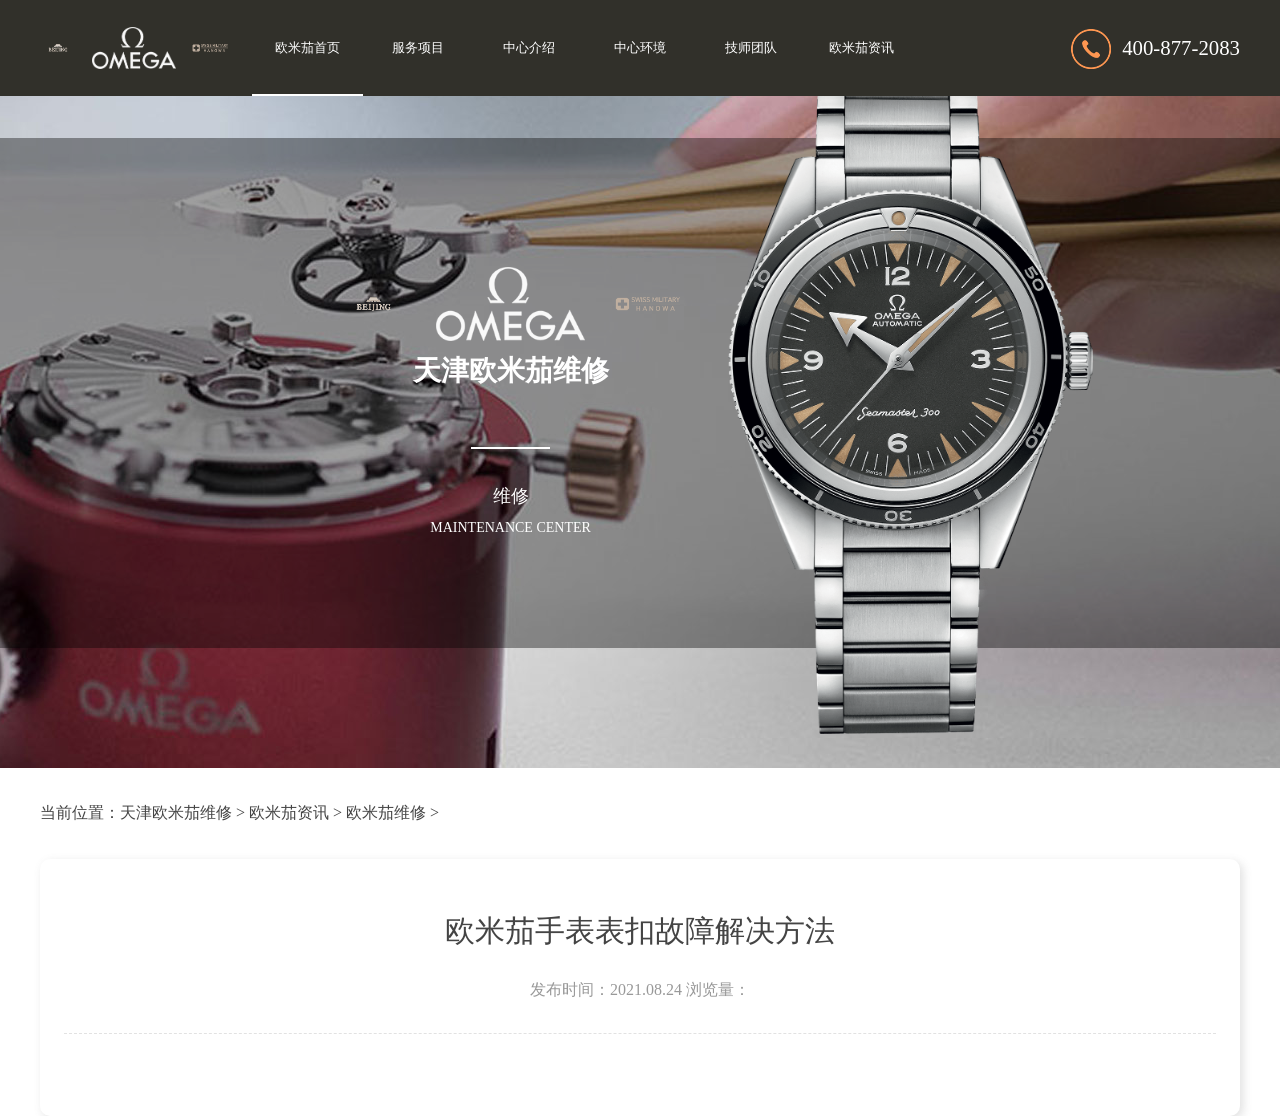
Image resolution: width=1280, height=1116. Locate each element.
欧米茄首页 (307, 48)
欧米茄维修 (386, 812)
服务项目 (418, 48)
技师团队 (751, 48)
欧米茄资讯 (861, 48)
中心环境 (640, 48)
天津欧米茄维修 (176, 812)
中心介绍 (529, 48)
